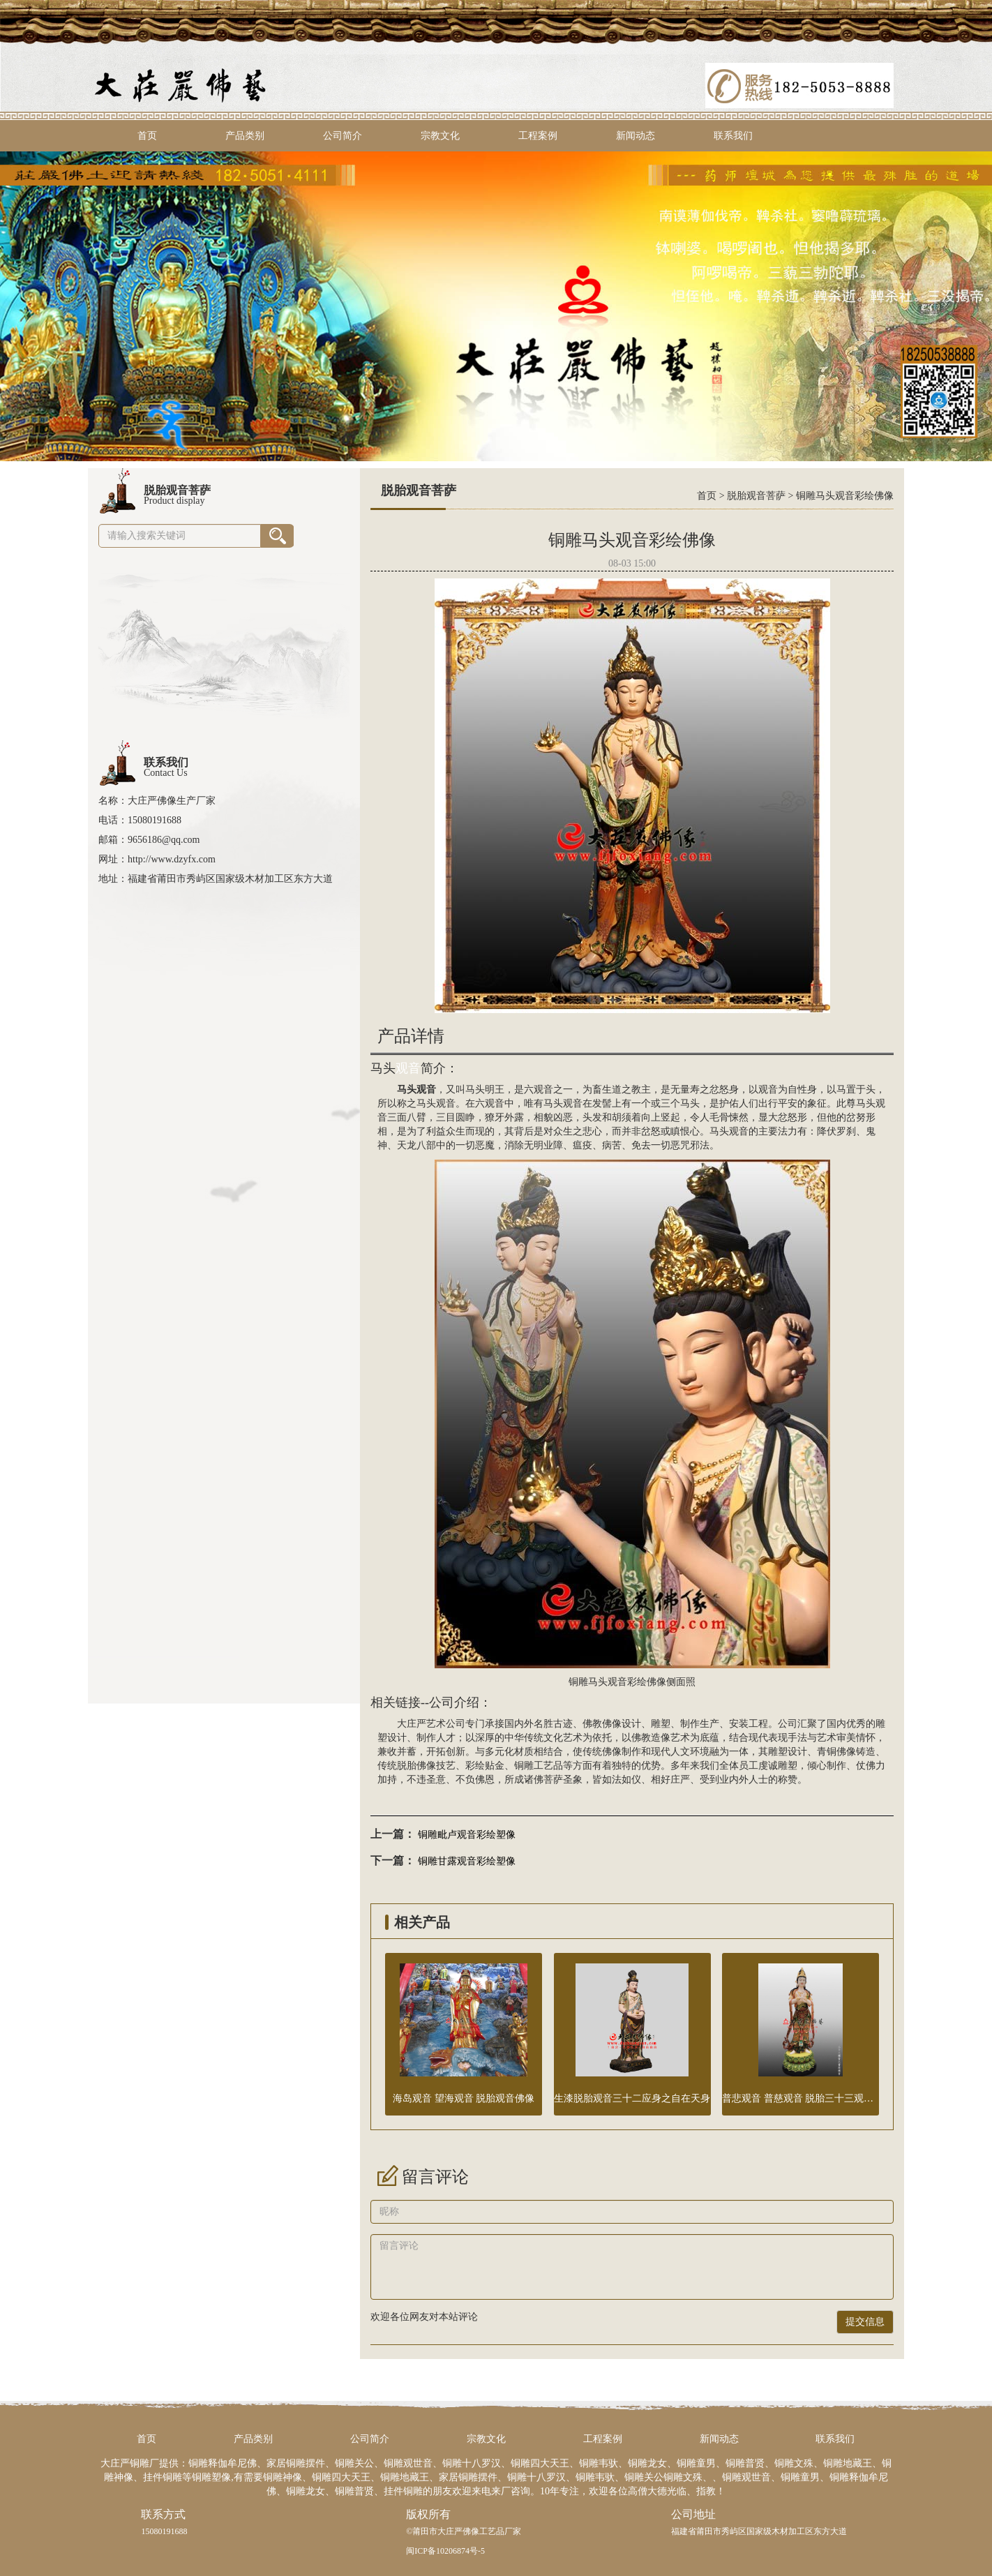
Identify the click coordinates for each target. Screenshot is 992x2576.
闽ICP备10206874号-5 (445, 2551)
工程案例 (537, 135)
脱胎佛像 (416, 1765)
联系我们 (733, 135)
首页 (147, 135)
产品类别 (244, 135)
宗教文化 (440, 135)
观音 (408, 1068)
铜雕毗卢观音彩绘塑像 (467, 1834)
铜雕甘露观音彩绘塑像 (467, 1861)
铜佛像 (841, 1751)
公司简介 (342, 135)
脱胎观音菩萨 (756, 496)
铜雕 (524, 1765)
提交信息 (865, 2321)
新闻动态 (635, 135)
